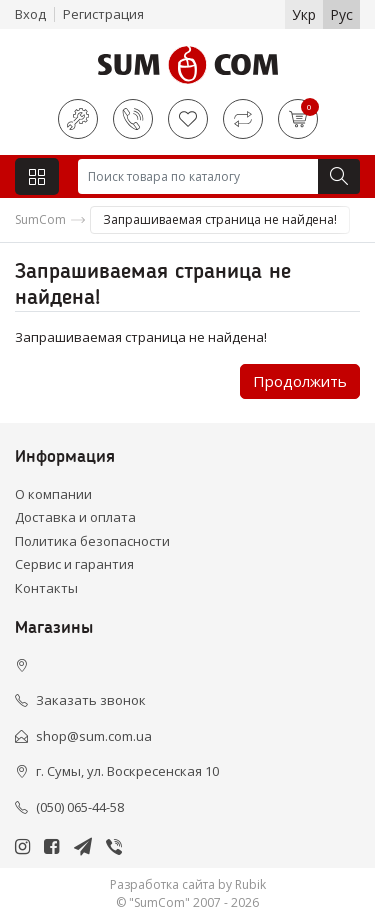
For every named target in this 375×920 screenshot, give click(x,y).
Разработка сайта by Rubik (188, 884)
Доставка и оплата (75, 517)
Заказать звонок (91, 700)
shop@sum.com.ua (94, 736)
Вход (30, 14)
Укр (304, 14)
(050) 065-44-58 (80, 807)
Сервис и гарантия (74, 564)
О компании (53, 494)
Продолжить (300, 381)
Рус (341, 14)
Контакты (46, 588)
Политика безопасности (92, 541)
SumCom (40, 219)
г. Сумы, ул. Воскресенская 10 (127, 771)
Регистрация (103, 14)
